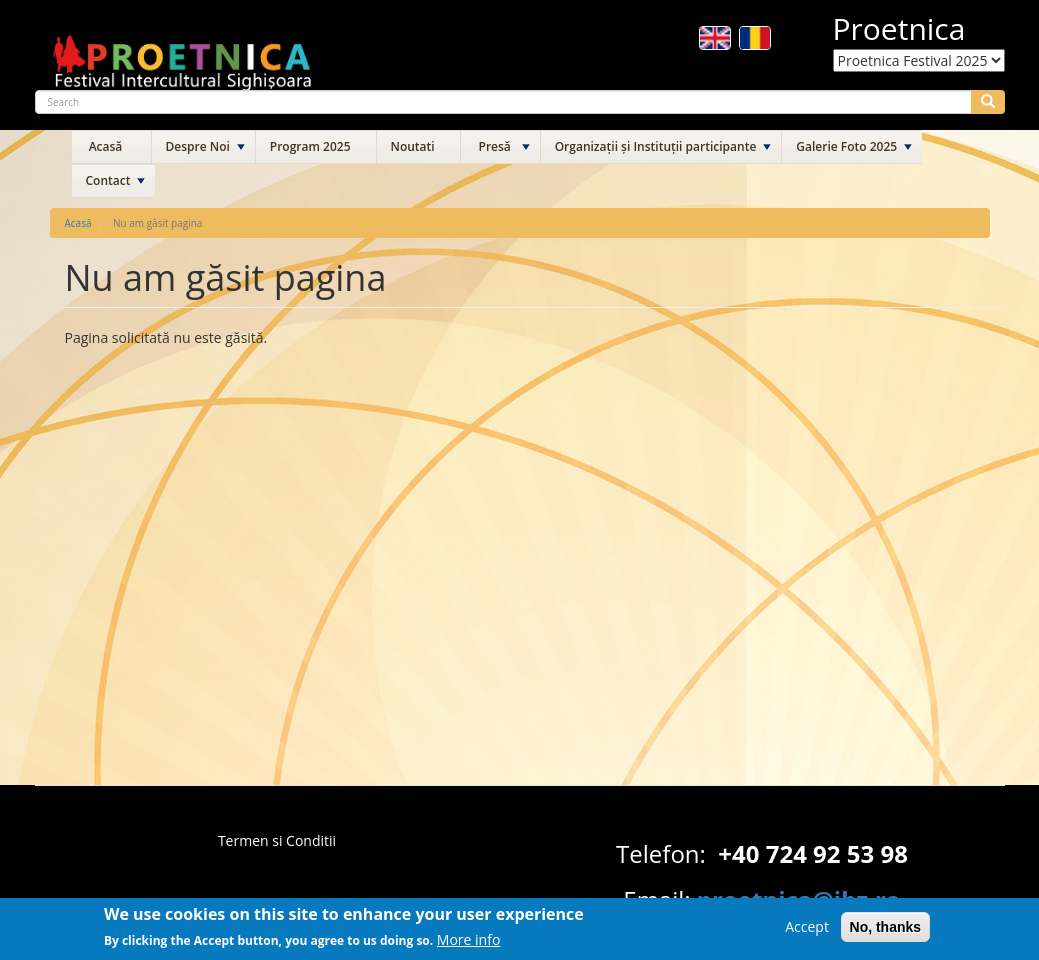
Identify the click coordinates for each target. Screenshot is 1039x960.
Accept (807, 931)
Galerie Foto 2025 (846, 146)
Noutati (413, 146)
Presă (495, 146)
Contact (108, 180)
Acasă (106, 146)
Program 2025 (310, 146)
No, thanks (886, 932)
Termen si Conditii (277, 840)
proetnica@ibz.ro (799, 899)
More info (469, 945)
